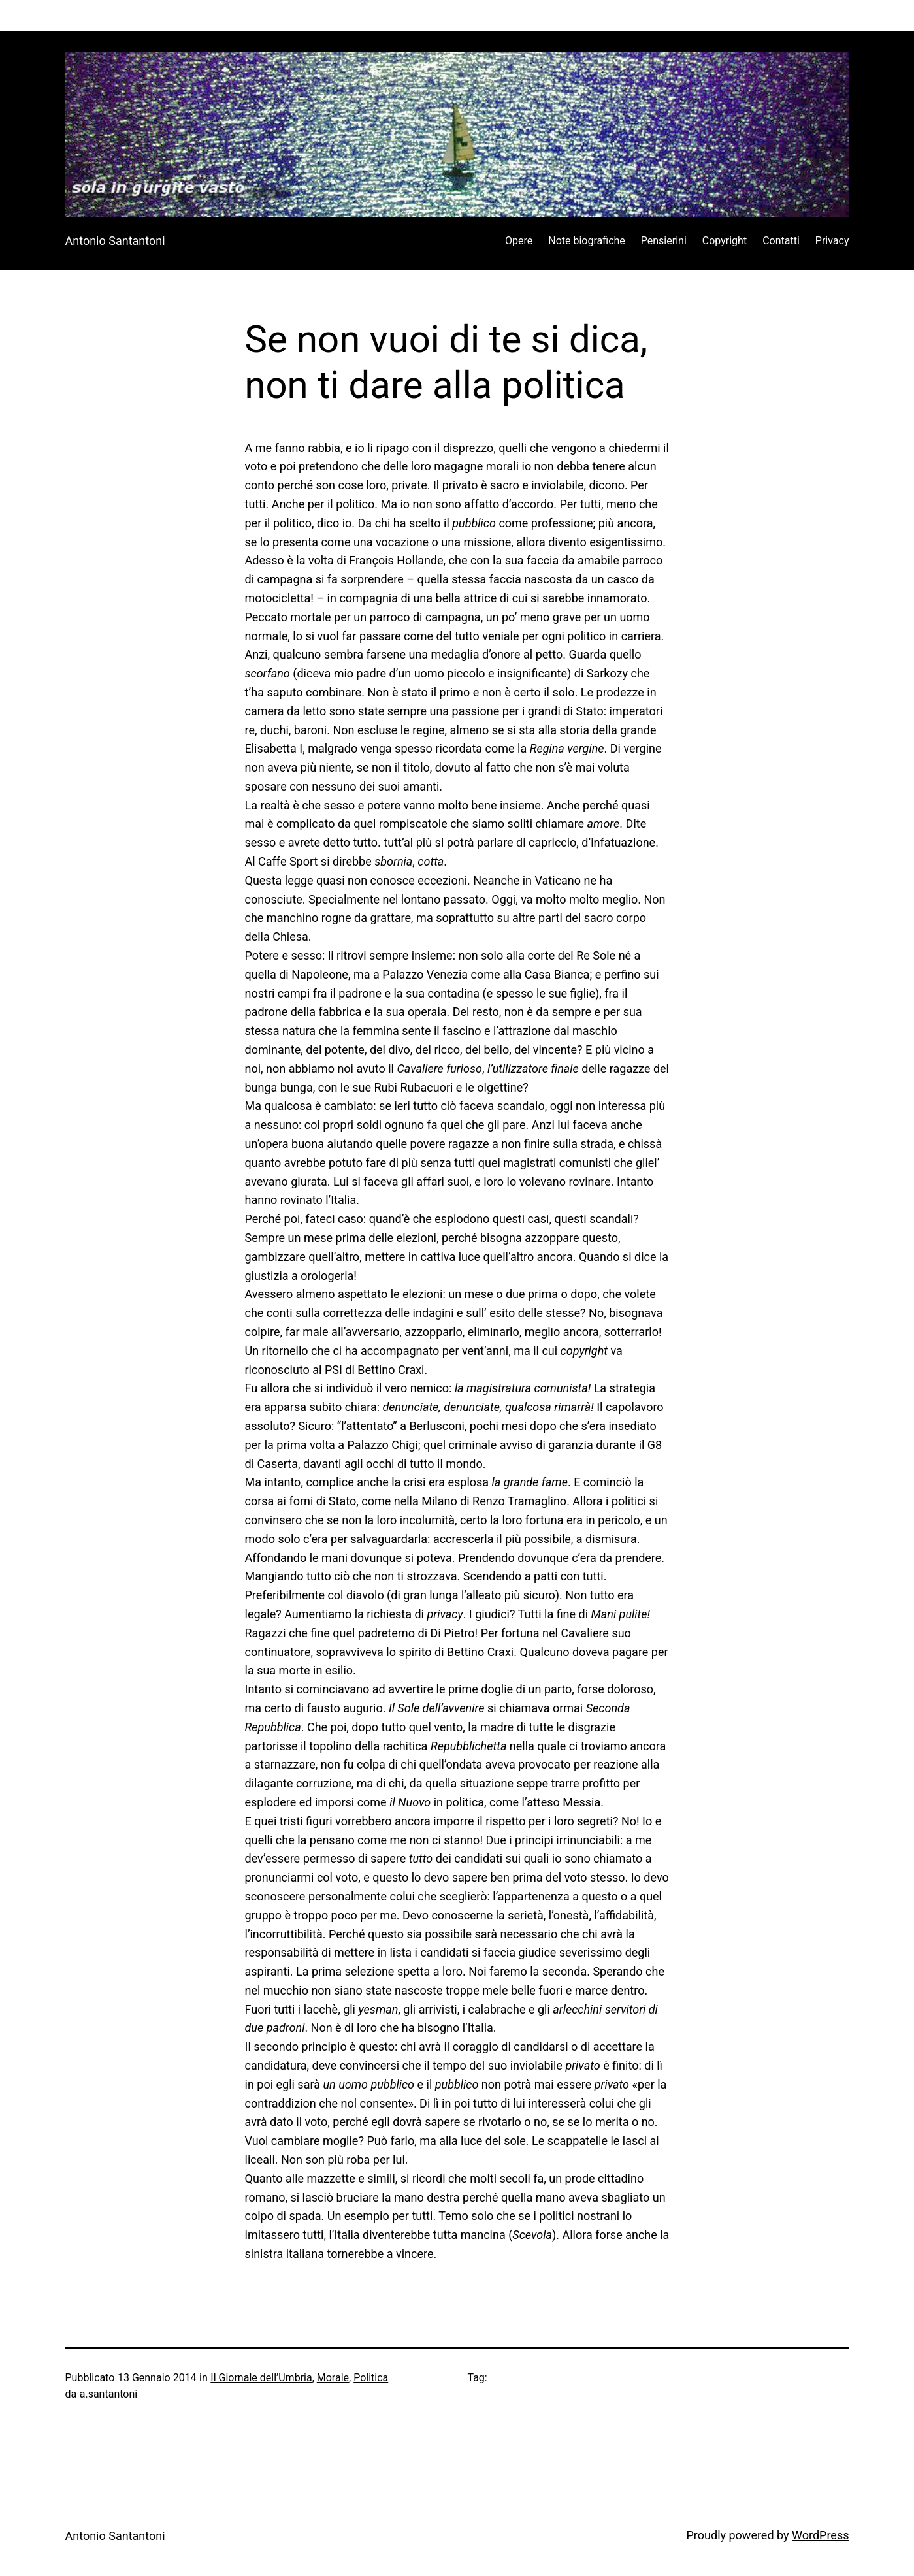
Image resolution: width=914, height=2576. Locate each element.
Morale (333, 2378)
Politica (370, 2378)
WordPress (820, 2535)
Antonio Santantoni (115, 241)
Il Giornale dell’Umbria (261, 2378)
